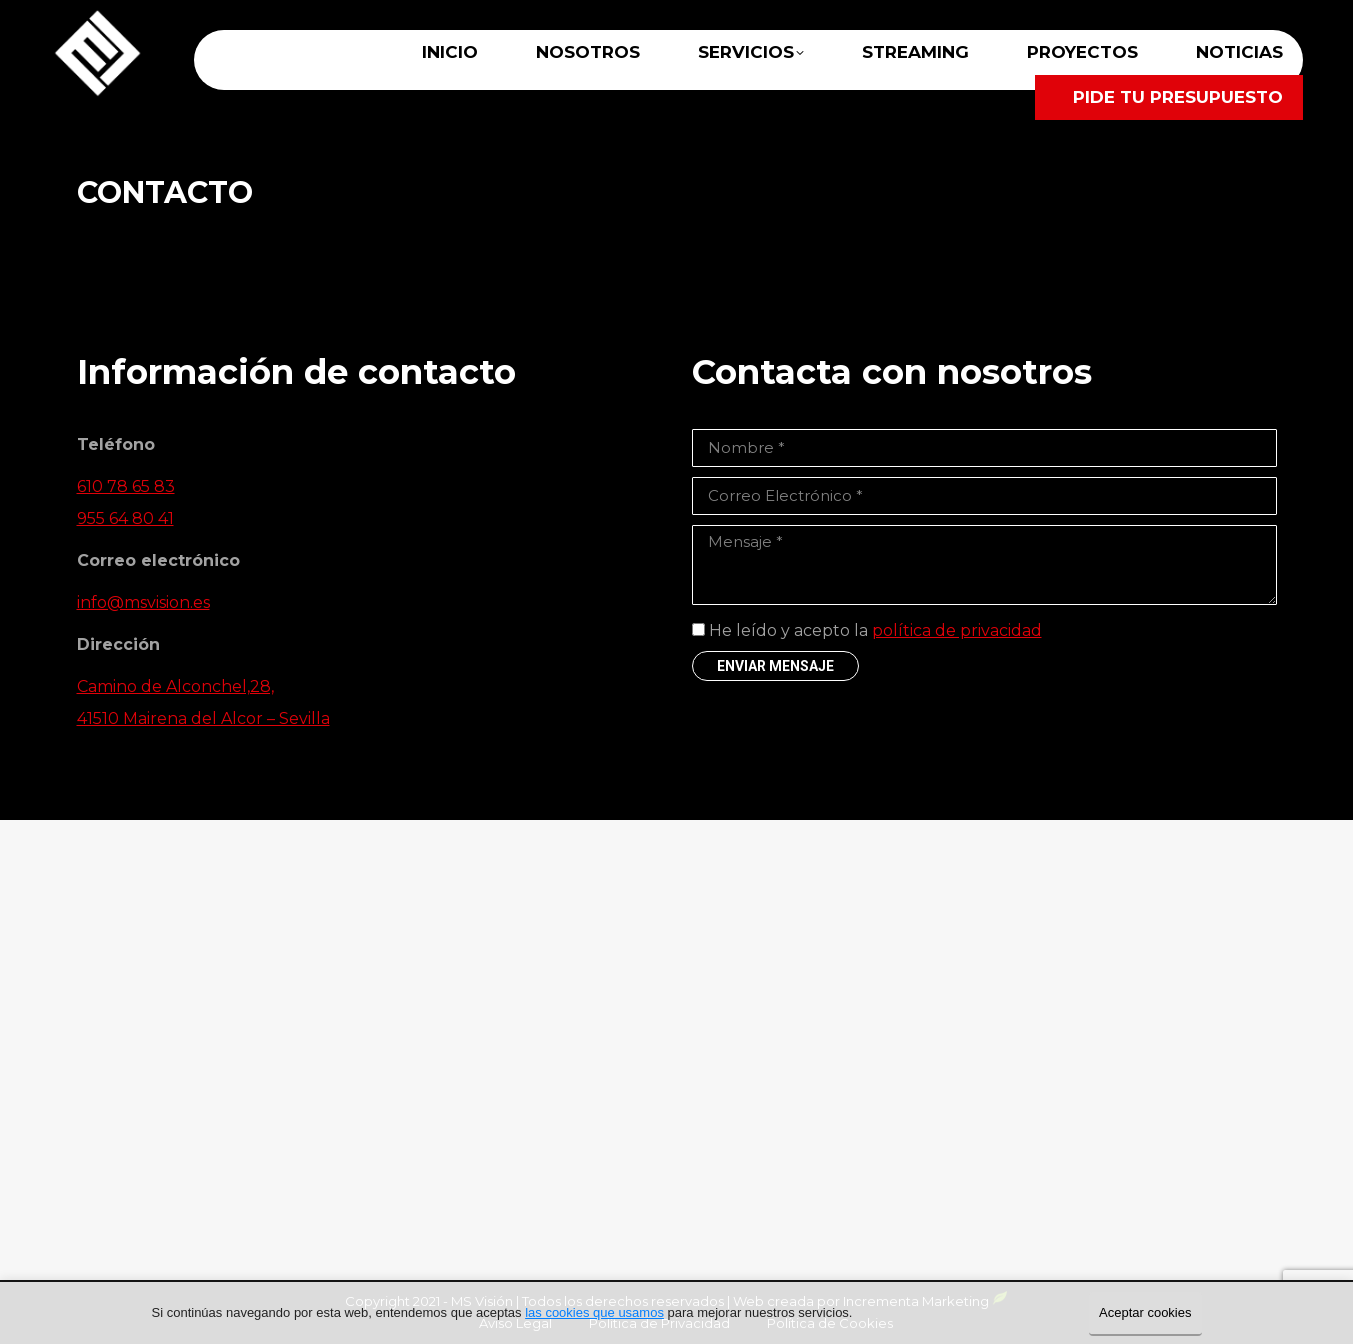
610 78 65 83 (126, 486)
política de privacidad (957, 630)
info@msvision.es (143, 602)
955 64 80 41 (125, 518)
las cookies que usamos (594, 1312)
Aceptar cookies (1145, 1312)
